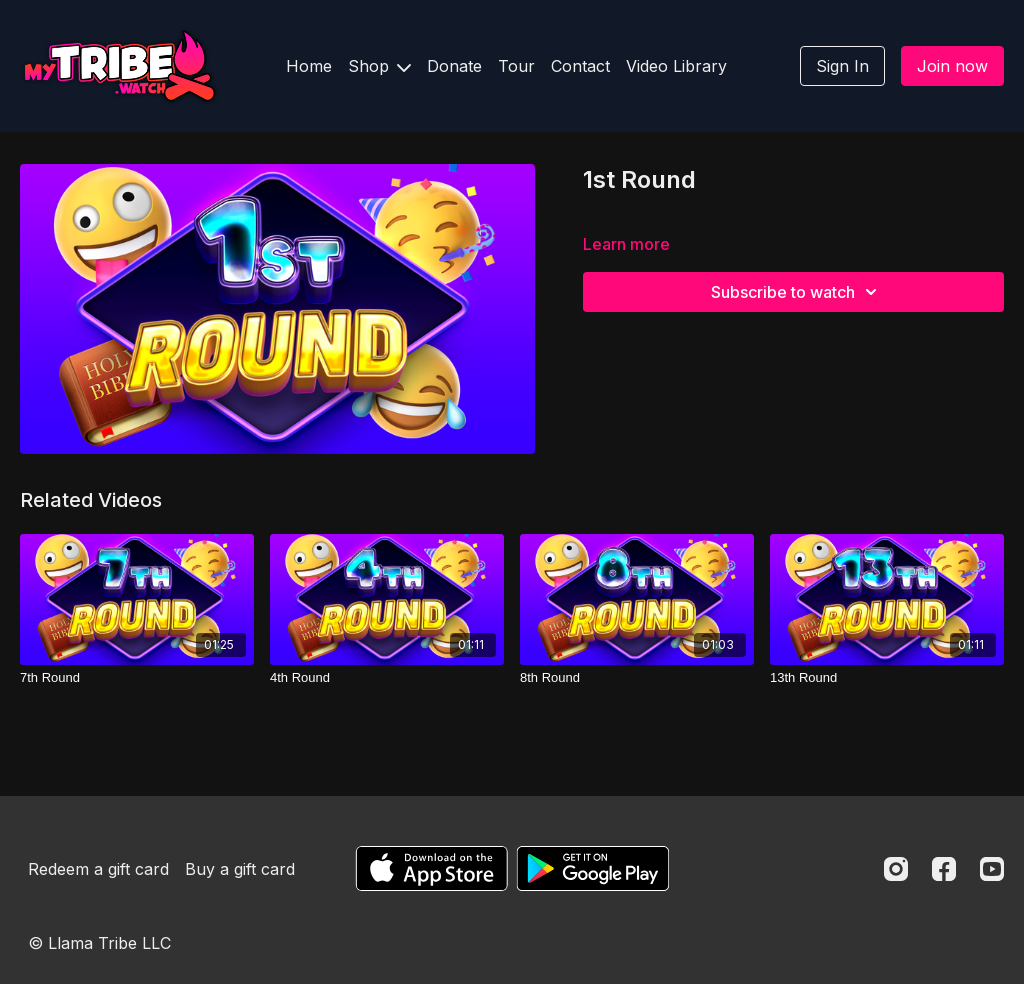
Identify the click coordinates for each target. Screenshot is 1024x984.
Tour (516, 66)
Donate (454, 66)
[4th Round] (387, 678)
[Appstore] (431, 868)
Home (309, 66)
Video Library (676, 66)
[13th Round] (887, 678)
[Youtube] (992, 869)
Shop (379, 66)
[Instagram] (896, 869)
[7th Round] (137, 678)
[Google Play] (593, 868)
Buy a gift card (240, 869)
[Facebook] (944, 869)
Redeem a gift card (98, 869)
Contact (580, 66)
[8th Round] (637, 678)
